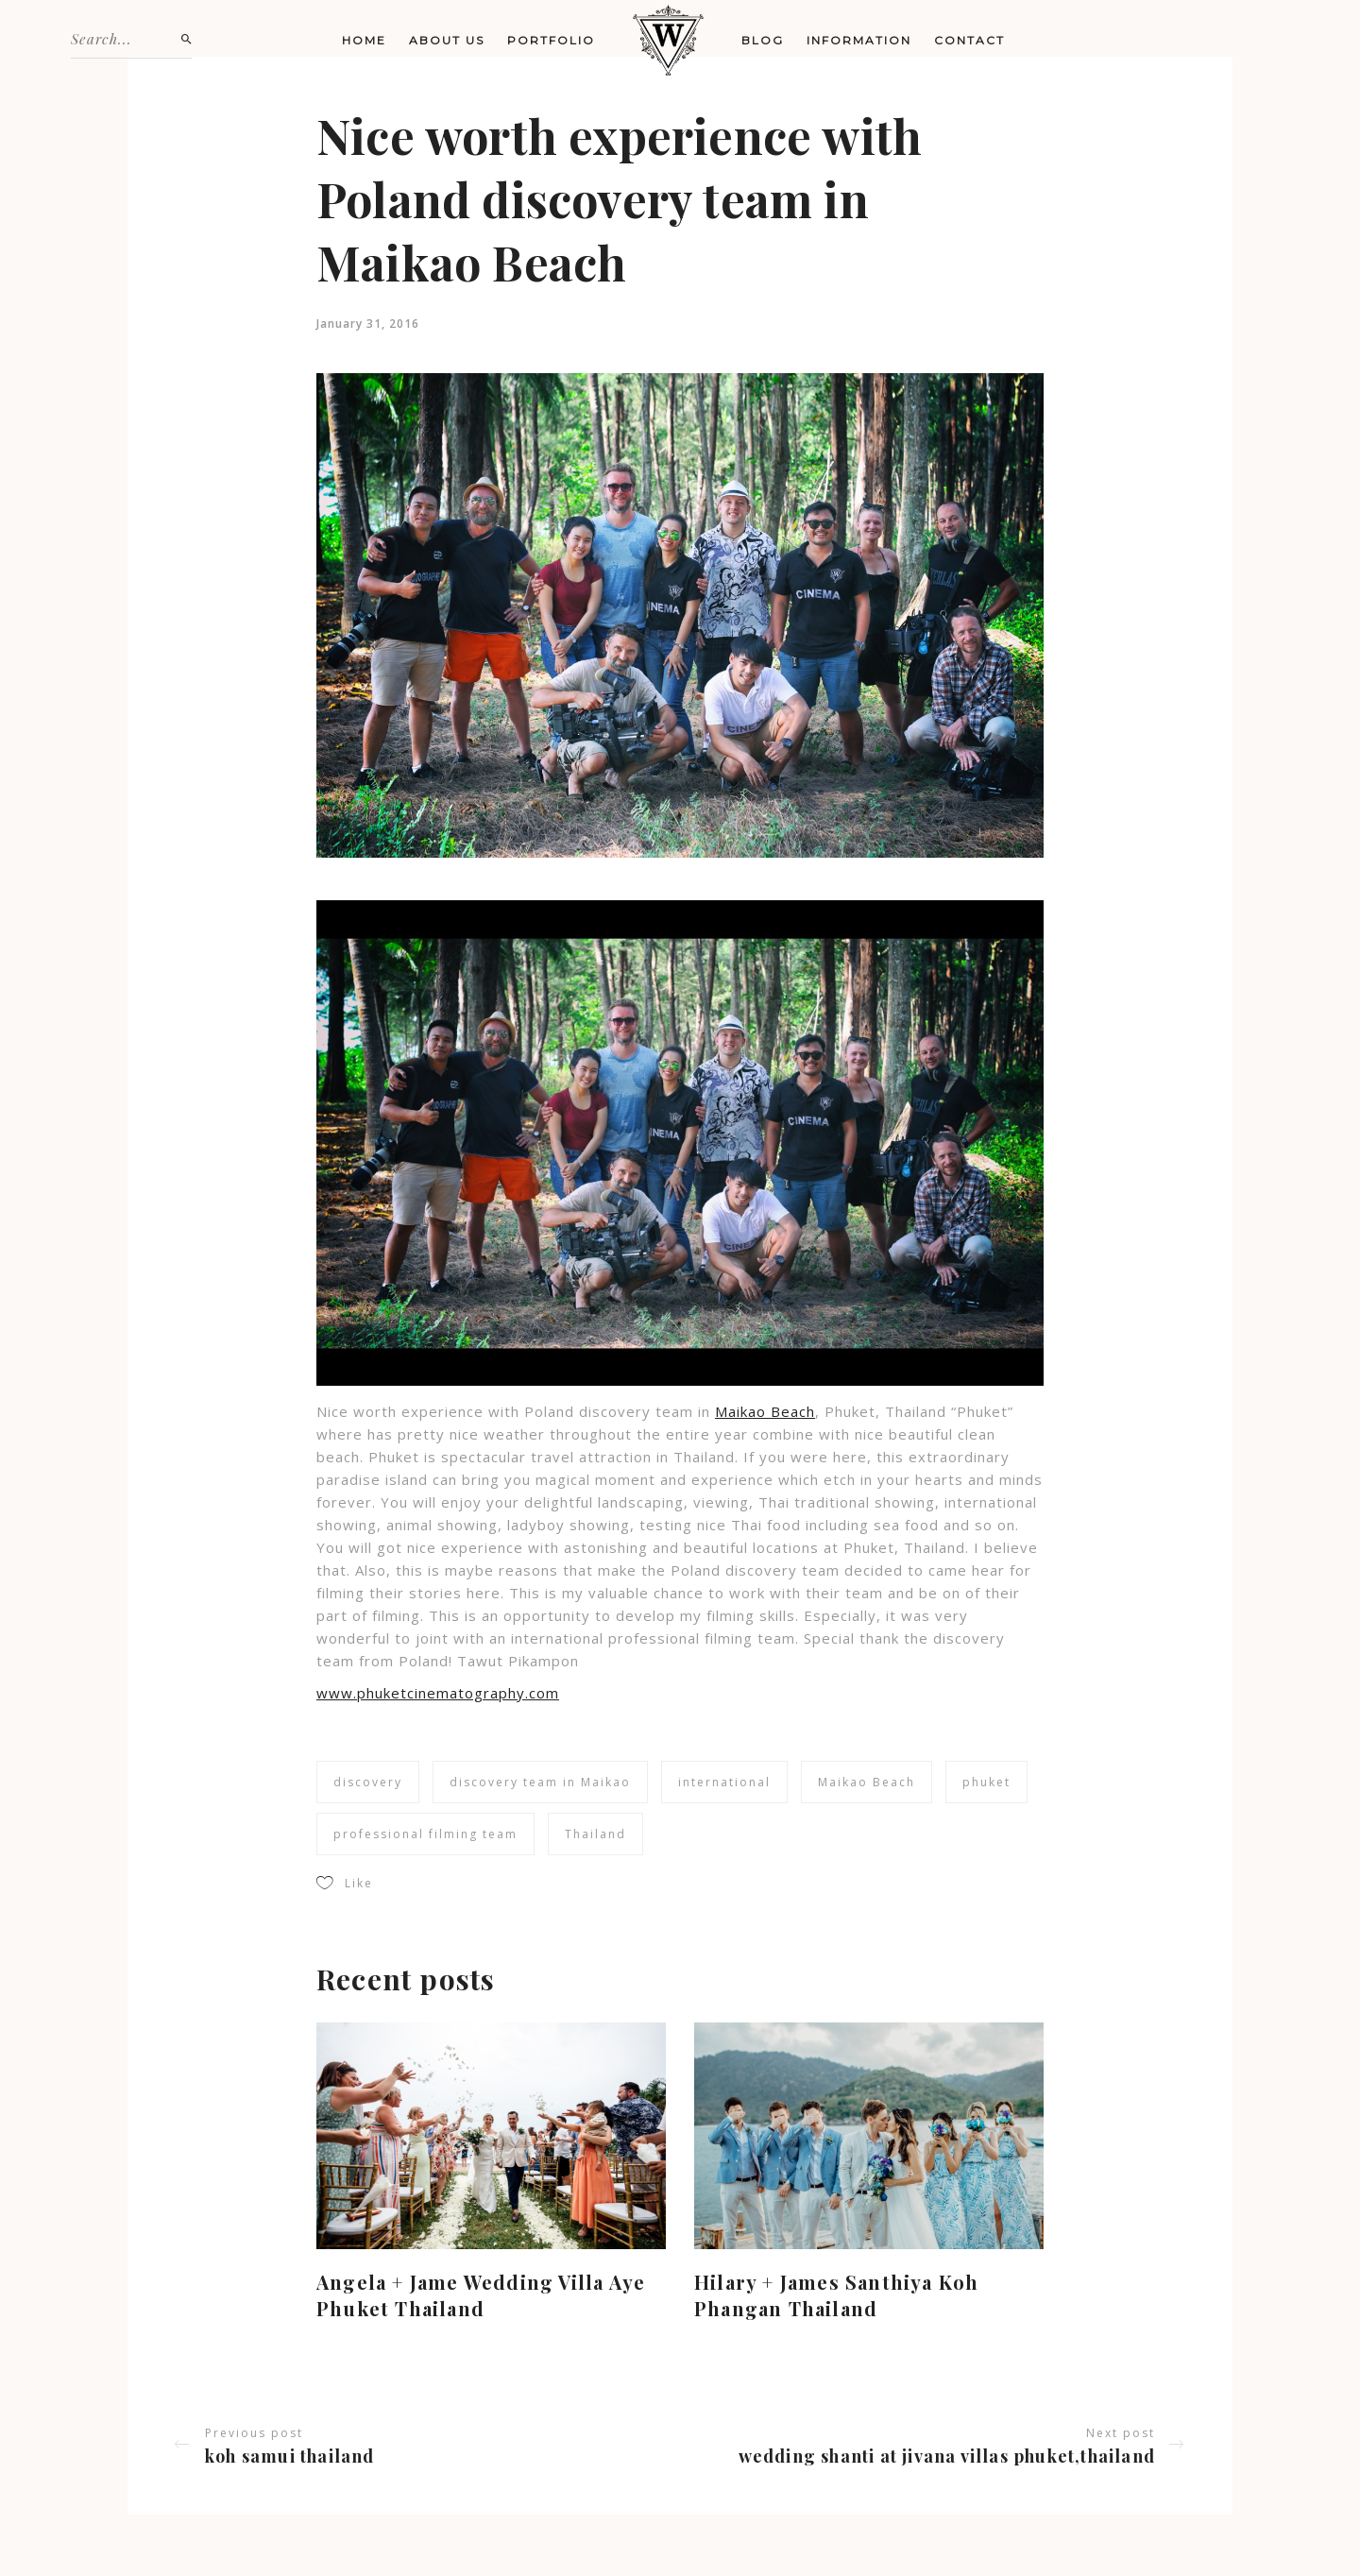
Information (859, 40)
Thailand (595, 1834)
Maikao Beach (765, 1411)
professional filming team (425, 1834)
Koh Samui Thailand (290, 2456)
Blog (762, 40)
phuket (986, 1782)
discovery (367, 1782)
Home (364, 40)
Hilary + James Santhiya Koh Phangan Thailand (836, 2295)
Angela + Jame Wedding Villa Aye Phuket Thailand (480, 2295)
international (724, 1782)
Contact (969, 40)
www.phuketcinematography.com (437, 1692)
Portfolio (551, 40)
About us (446, 40)
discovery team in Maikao (540, 1782)
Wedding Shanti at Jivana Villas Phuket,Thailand (947, 2456)
